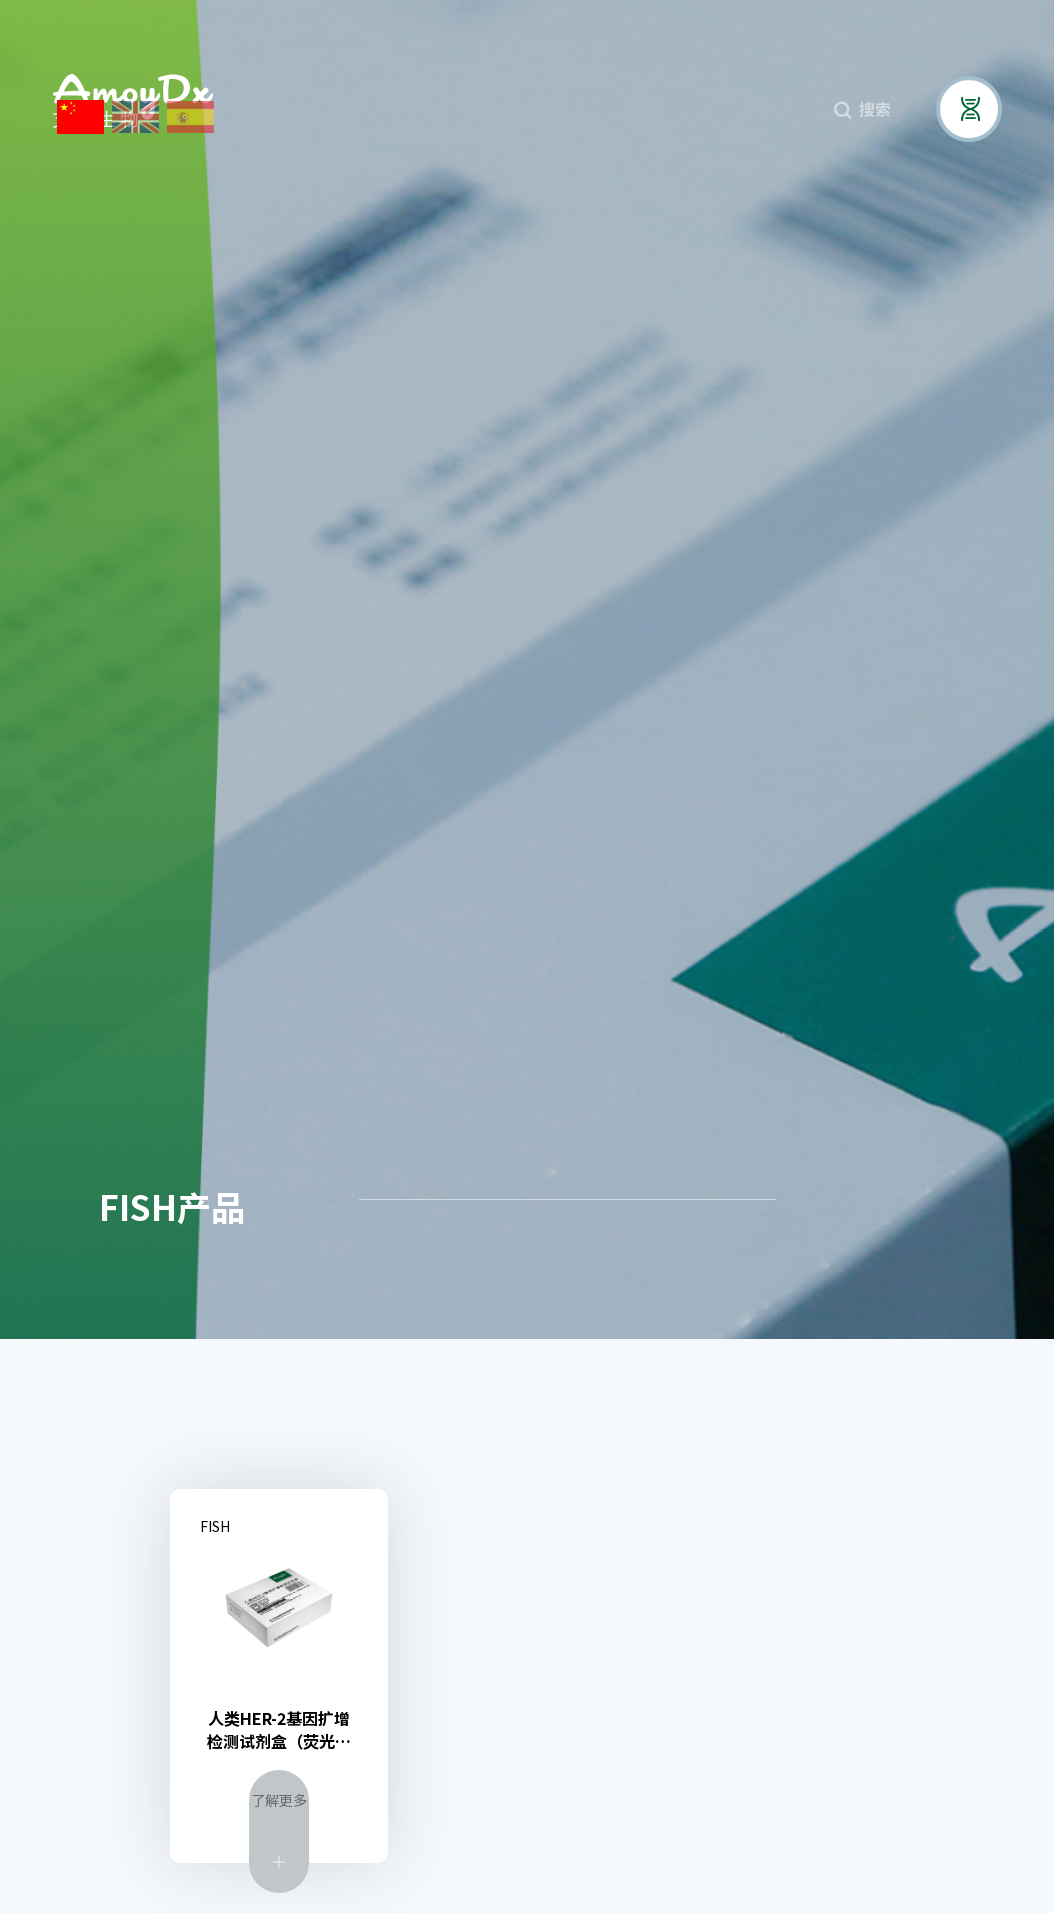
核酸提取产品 (882, 1199)
